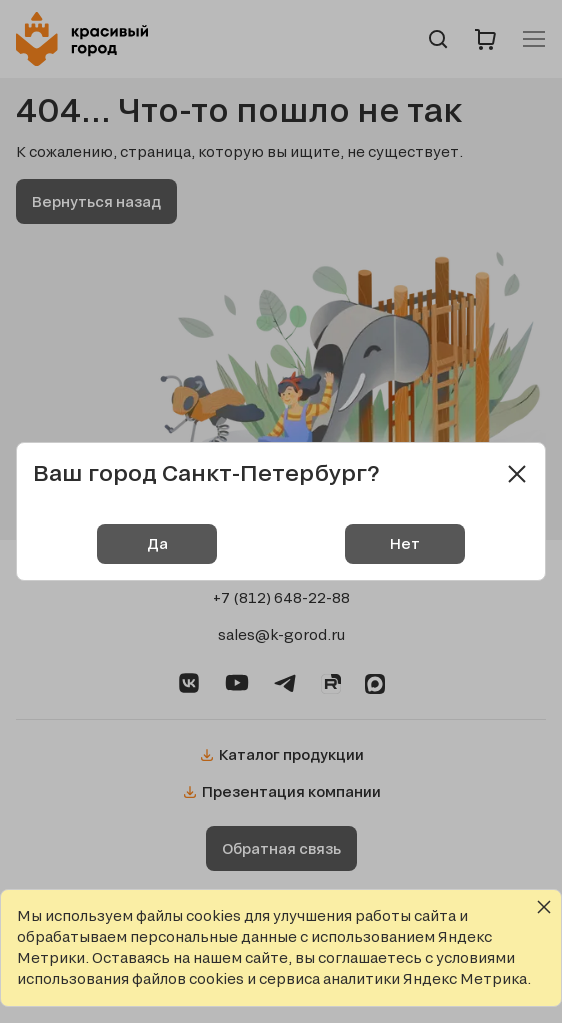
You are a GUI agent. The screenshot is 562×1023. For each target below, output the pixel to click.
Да (157, 543)
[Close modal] (517, 474)
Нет (405, 543)
